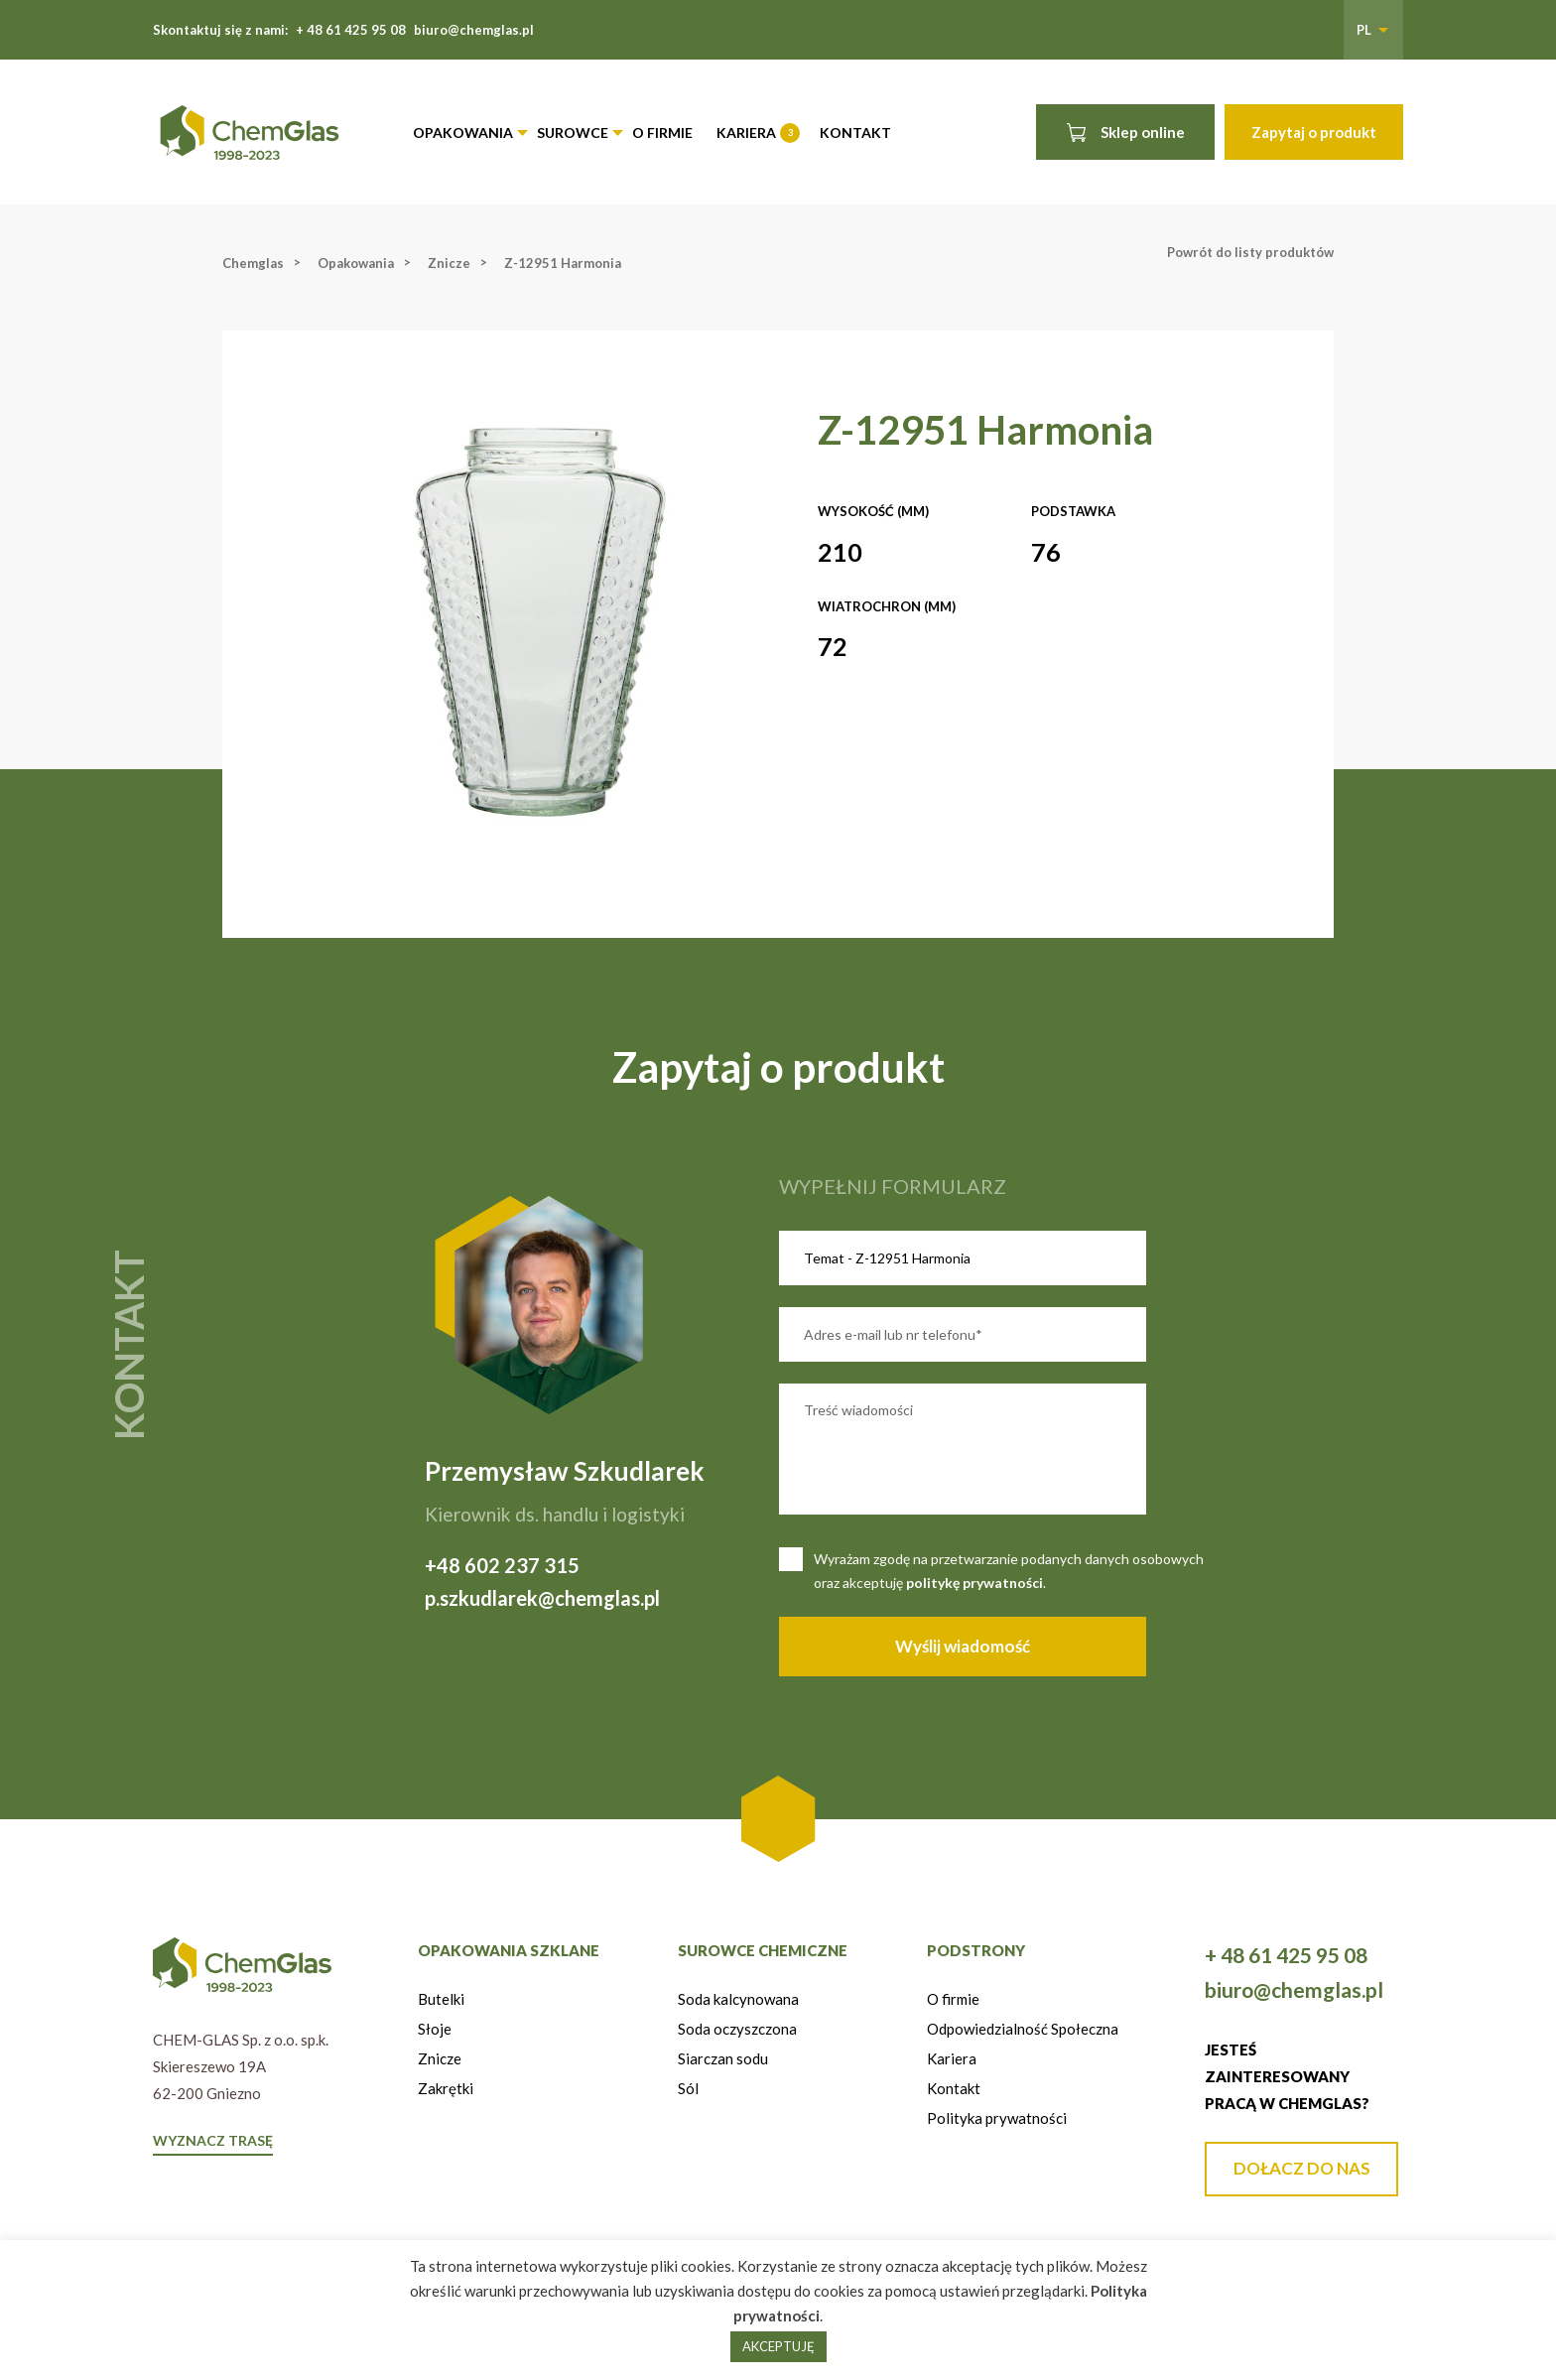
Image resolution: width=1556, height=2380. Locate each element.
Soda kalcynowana (738, 1999)
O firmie (662, 132)
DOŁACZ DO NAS (1301, 2168)
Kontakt (855, 132)
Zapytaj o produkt (1313, 132)
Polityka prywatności (997, 2118)
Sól (688, 2088)
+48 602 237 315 (502, 1565)
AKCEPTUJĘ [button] (778, 2346)
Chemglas (253, 263)
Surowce (572, 132)
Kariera (756, 133)
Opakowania (463, 132)
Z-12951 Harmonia (562, 263)
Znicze (449, 263)
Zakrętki (445, 2088)
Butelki (441, 1999)
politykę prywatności (974, 1582)
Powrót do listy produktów (1250, 252)
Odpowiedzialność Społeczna (1022, 2029)
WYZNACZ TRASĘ (213, 2140)
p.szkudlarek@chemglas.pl (542, 1598)
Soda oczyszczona (737, 2029)
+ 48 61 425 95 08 (351, 30)
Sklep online (1126, 132)
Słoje (435, 2029)
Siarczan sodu (723, 2058)
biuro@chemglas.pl (474, 30)
